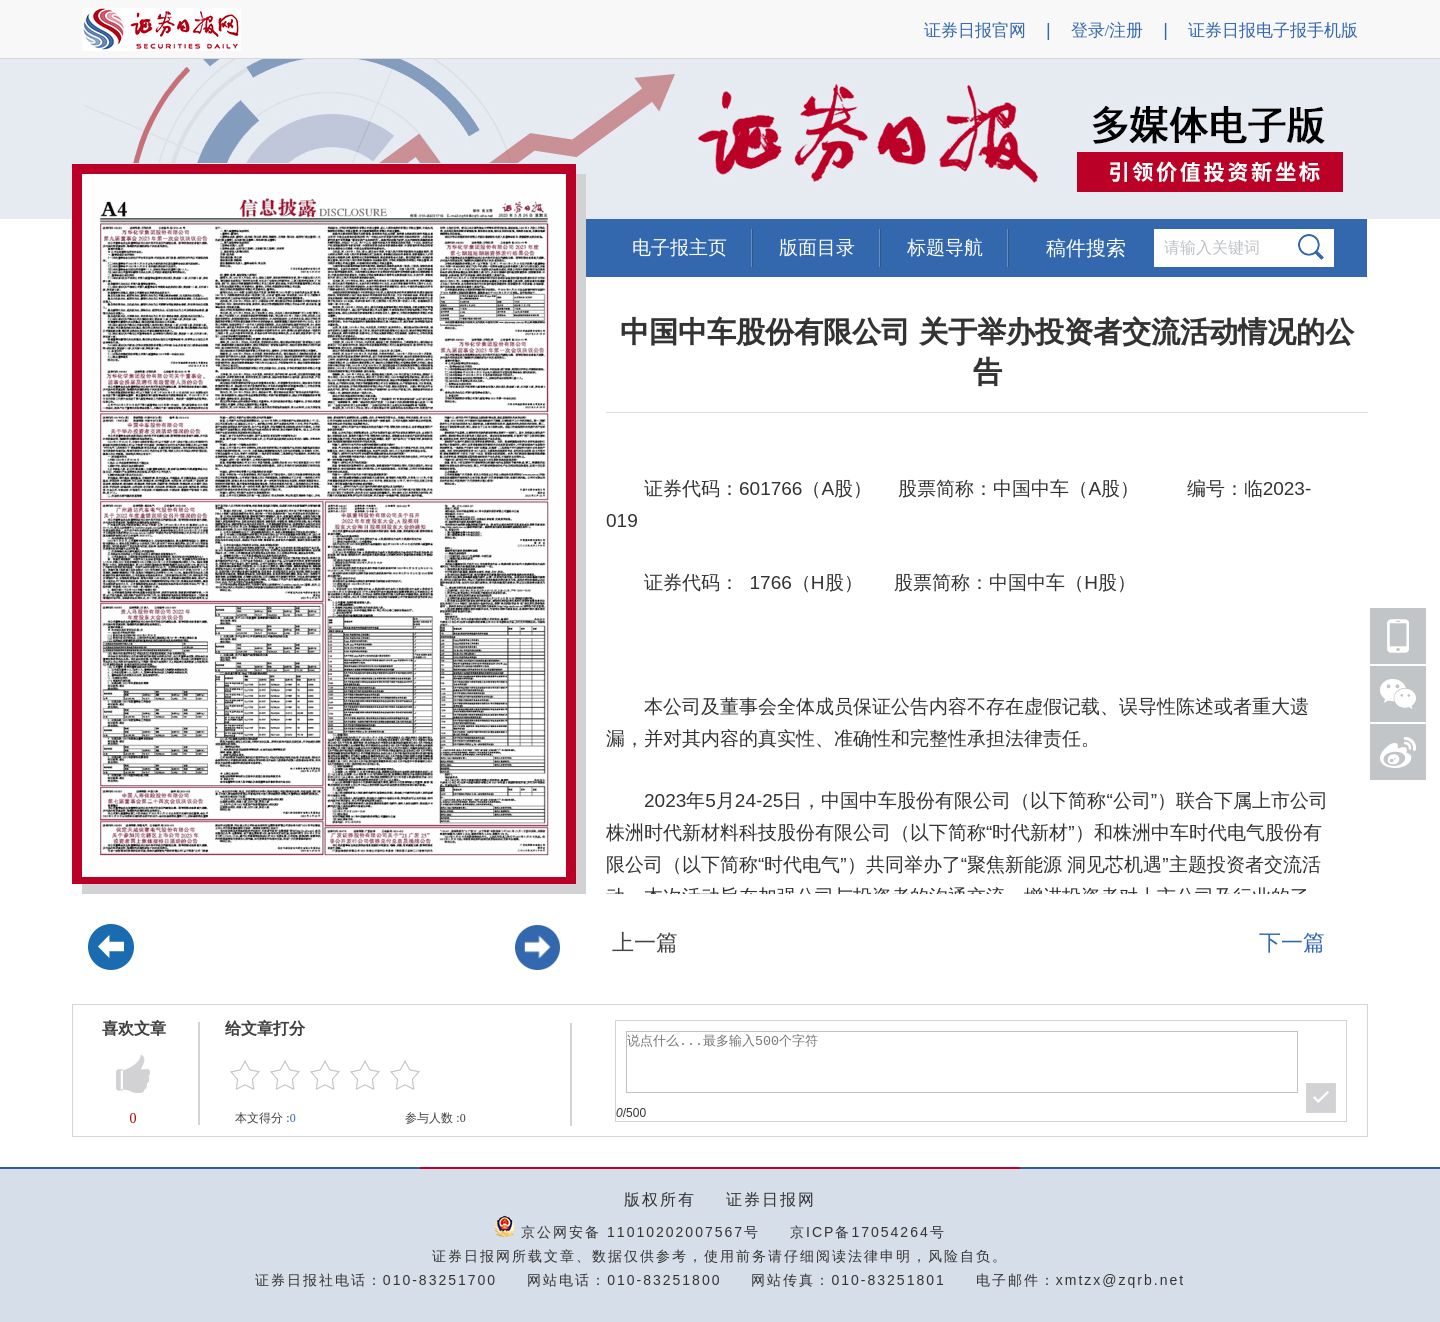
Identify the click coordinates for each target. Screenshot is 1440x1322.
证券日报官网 (975, 30)
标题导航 (945, 247)
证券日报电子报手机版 (1273, 30)
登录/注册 (1107, 30)
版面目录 (817, 247)
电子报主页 (679, 247)
